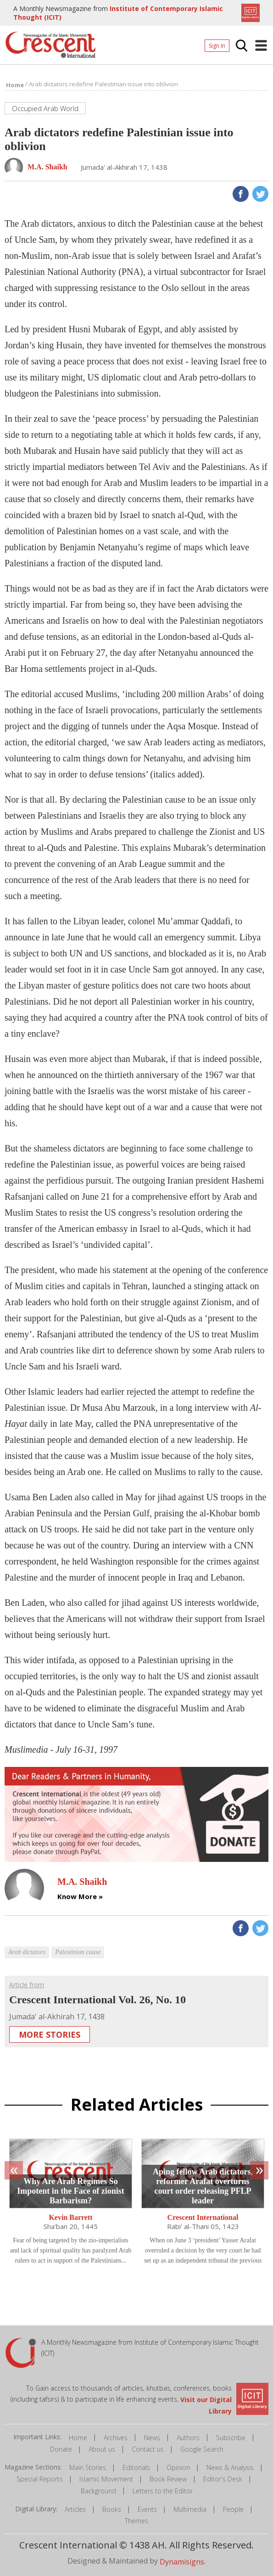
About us (102, 2449)
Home (78, 2437)
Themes (136, 2520)
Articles (75, 2509)
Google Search (201, 2449)
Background (98, 2491)
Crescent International (203, 2217)
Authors (188, 2437)
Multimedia (189, 2509)
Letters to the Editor (163, 2491)
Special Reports (40, 2479)
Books (111, 2509)
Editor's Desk (222, 2479)
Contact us (148, 2449)
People (233, 2509)
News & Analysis (230, 2467)
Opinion (178, 2467)
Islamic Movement (106, 2479)
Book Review (168, 2479)
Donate (61, 2449)
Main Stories (87, 2467)
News (152, 2437)
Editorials (136, 2467)
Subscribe (230, 2437)
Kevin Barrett (70, 2217)
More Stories (49, 2034)
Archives (116, 2437)
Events (147, 2509)
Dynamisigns (182, 2562)
